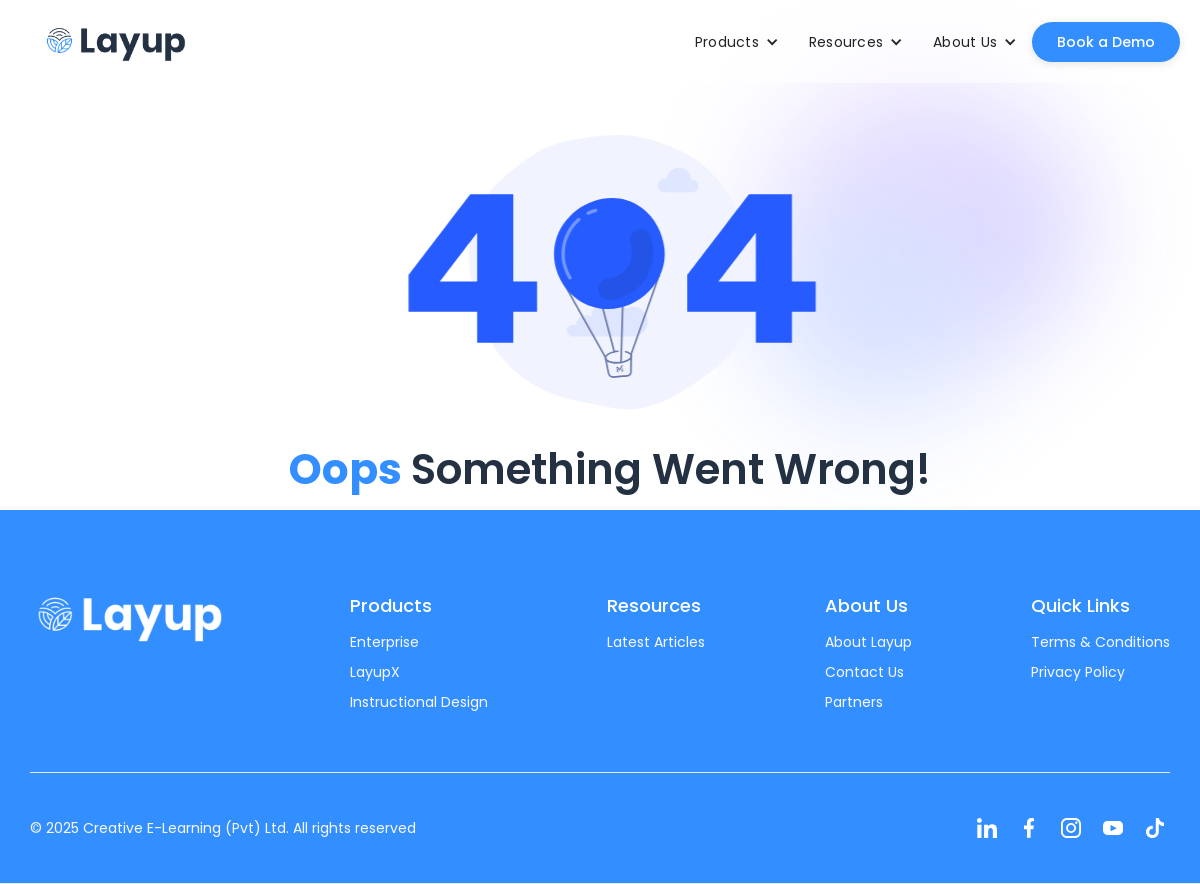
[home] (115, 41)
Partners (854, 702)
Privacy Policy (1078, 672)
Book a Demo (1106, 42)
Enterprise (384, 642)
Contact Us (864, 672)
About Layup (868, 642)
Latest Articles (656, 642)
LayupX (375, 672)
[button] (737, 42)
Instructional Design (419, 702)
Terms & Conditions (1100, 642)
